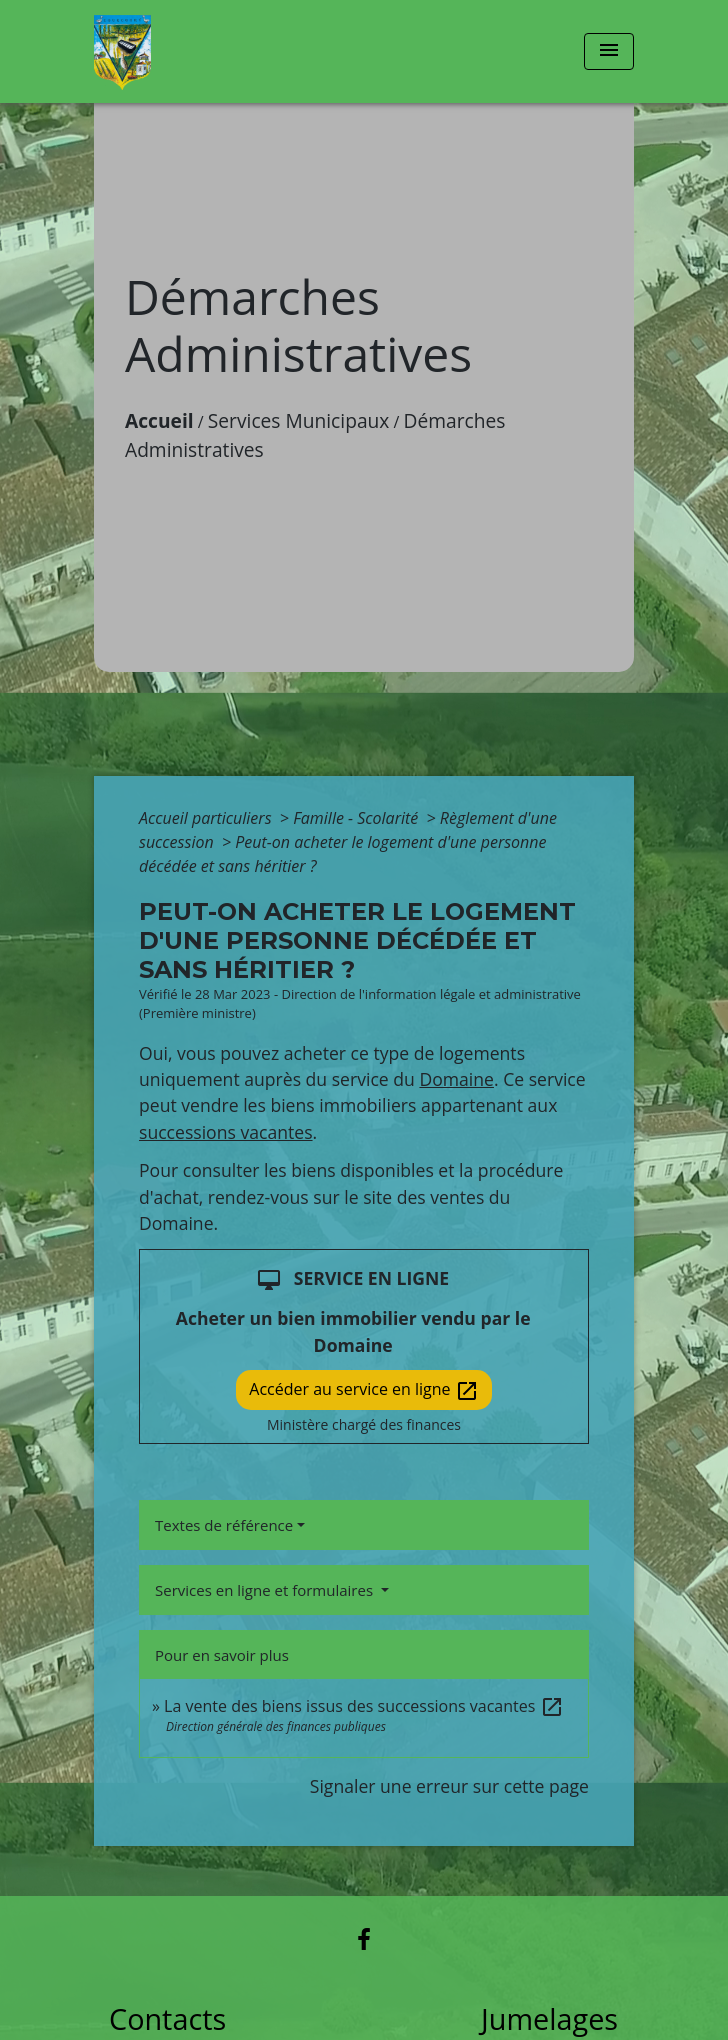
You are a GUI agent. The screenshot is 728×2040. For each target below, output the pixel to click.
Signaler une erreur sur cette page (449, 1786)
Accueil (159, 420)
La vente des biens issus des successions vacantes (363, 1706)
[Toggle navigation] (609, 51)
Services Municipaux (299, 420)
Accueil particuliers (207, 818)
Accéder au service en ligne (363, 1390)
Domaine (456, 1079)
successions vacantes (226, 1132)
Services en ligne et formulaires (266, 1590)
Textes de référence (224, 1525)
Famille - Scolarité (357, 818)
